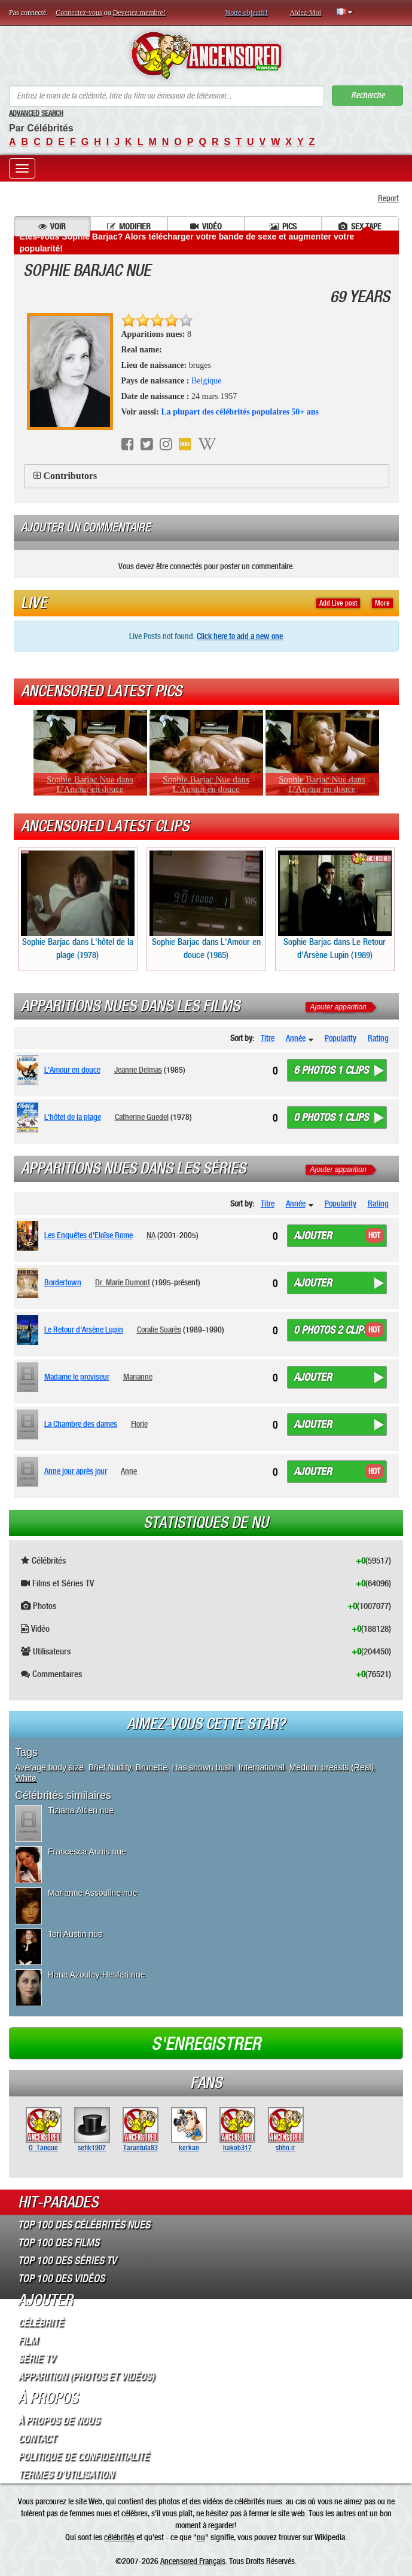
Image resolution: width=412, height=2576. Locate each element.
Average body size (49, 1767)
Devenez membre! (139, 12)
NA (151, 1235)
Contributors (70, 476)
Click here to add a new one (240, 636)
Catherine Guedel (142, 1117)
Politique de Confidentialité (83, 2456)
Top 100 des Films (58, 2242)
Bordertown (62, 1282)
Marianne (137, 1376)
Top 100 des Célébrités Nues (84, 2224)
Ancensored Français (192, 2561)
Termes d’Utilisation (66, 2474)
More (382, 603)
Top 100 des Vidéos (61, 2278)
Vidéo (206, 226)
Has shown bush (203, 1767)
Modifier (129, 226)
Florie (139, 1424)
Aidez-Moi (305, 12)
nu (201, 2537)
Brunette (151, 1767)
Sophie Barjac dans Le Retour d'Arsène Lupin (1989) (335, 905)
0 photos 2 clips (331, 1330)
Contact (37, 2438)
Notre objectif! (246, 12)
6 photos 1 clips (331, 1070)
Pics (283, 226)
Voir (52, 226)
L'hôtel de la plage (72, 1117)
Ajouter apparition (338, 1007)
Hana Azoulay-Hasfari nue (96, 1974)
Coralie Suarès (159, 1329)
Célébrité (40, 2322)
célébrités (119, 2537)
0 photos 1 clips (331, 1117)
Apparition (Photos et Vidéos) (86, 2376)
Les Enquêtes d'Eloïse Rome (88, 1235)
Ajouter (313, 1235)
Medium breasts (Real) (331, 1767)
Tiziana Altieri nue (81, 1810)
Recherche (367, 95)
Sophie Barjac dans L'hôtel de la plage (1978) (78, 905)
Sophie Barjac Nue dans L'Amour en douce (90, 784)
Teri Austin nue (75, 1934)
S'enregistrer (206, 2043)
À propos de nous (58, 2420)
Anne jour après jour (75, 1471)
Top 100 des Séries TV (67, 2260)
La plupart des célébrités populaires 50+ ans (240, 411)
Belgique (206, 380)
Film (28, 2340)
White (25, 1778)
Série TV (36, 2358)
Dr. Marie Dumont (122, 1282)
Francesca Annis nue (87, 1851)
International (262, 1767)
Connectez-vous (79, 12)
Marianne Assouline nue (92, 1893)
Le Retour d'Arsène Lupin (83, 1329)
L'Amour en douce (72, 1069)
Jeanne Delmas (138, 1069)
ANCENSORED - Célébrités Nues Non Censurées (206, 55)
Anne (129, 1471)
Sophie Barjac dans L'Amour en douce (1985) (206, 905)
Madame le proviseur (76, 1376)
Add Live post (338, 603)
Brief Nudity (109, 1767)
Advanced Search (36, 113)
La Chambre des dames (80, 1424)
